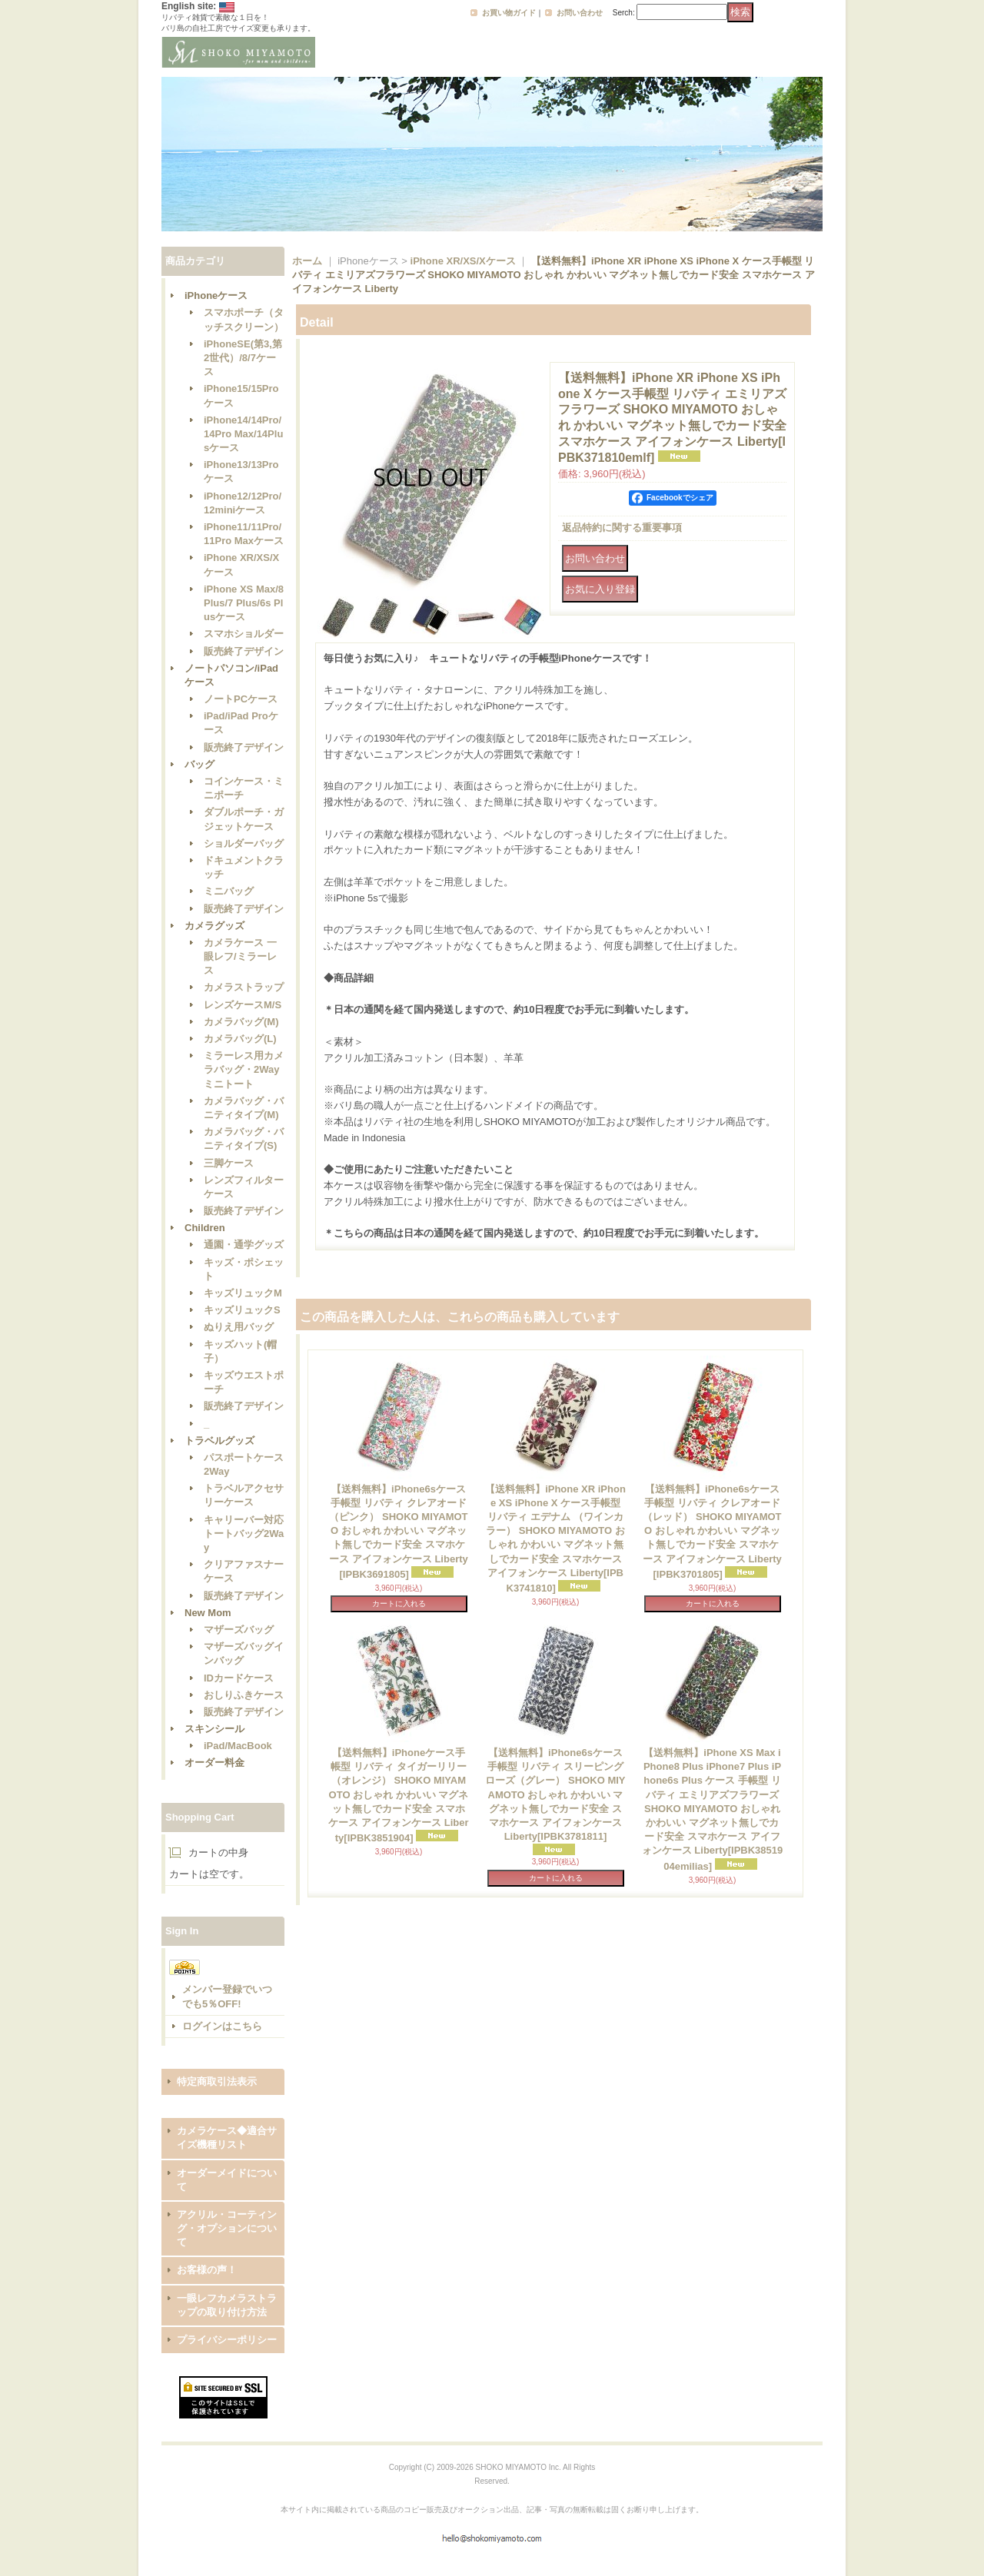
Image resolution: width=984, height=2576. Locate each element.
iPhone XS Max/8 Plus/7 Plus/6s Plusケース (244, 602)
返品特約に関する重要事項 (622, 527)
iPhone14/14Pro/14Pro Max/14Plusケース (243, 433)
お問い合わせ (580, 12)
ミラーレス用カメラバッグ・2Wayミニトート (244, 1069)
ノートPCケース (241, 699)
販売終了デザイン (244, 651)
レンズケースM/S (242, 1005)
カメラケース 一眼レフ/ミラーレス (240, 956)
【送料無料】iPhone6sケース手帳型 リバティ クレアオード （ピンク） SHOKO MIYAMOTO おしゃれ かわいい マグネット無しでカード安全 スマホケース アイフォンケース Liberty (398, 1531)
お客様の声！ (207, 2270)
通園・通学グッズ (244, 1244)
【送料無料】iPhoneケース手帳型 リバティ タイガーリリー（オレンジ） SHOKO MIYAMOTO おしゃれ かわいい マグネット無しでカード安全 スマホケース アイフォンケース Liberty (398, 1795)
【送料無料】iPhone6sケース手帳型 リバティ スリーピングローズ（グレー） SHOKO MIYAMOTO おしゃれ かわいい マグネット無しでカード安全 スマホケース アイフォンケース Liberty (555, 1794)
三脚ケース (229, 1163)
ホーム (307, 261)
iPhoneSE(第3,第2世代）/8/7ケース (243, 357)
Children (204, 1227)
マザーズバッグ (239, 1629)
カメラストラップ (244, 987)
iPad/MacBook (238, 1745)
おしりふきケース (244, 1695)
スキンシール (214, 1728)
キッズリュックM (243, 1293)
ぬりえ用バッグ (239, 1327)
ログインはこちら (222, 2026)
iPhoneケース (216, 295)
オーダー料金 (214, 1762)
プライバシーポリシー (227, 2339)
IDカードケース (239, 1678)
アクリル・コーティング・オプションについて (227, 2228)
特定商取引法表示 (217, 2081)
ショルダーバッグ (244, 843)
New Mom (207, 1612)
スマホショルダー (244, 633)
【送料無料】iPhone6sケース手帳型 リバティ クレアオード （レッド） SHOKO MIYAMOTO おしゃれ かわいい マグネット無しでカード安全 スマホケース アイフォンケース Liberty (712, 1531)
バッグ (199, 764)
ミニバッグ (229, 891)
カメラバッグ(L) (240, 1038)
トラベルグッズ (219, 1440)
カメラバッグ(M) (241, 1021)
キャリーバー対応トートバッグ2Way (244, 1533)
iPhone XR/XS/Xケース (463, 261)
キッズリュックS (242, 1310)
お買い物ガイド (509, 12)
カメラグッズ (214, 925)
